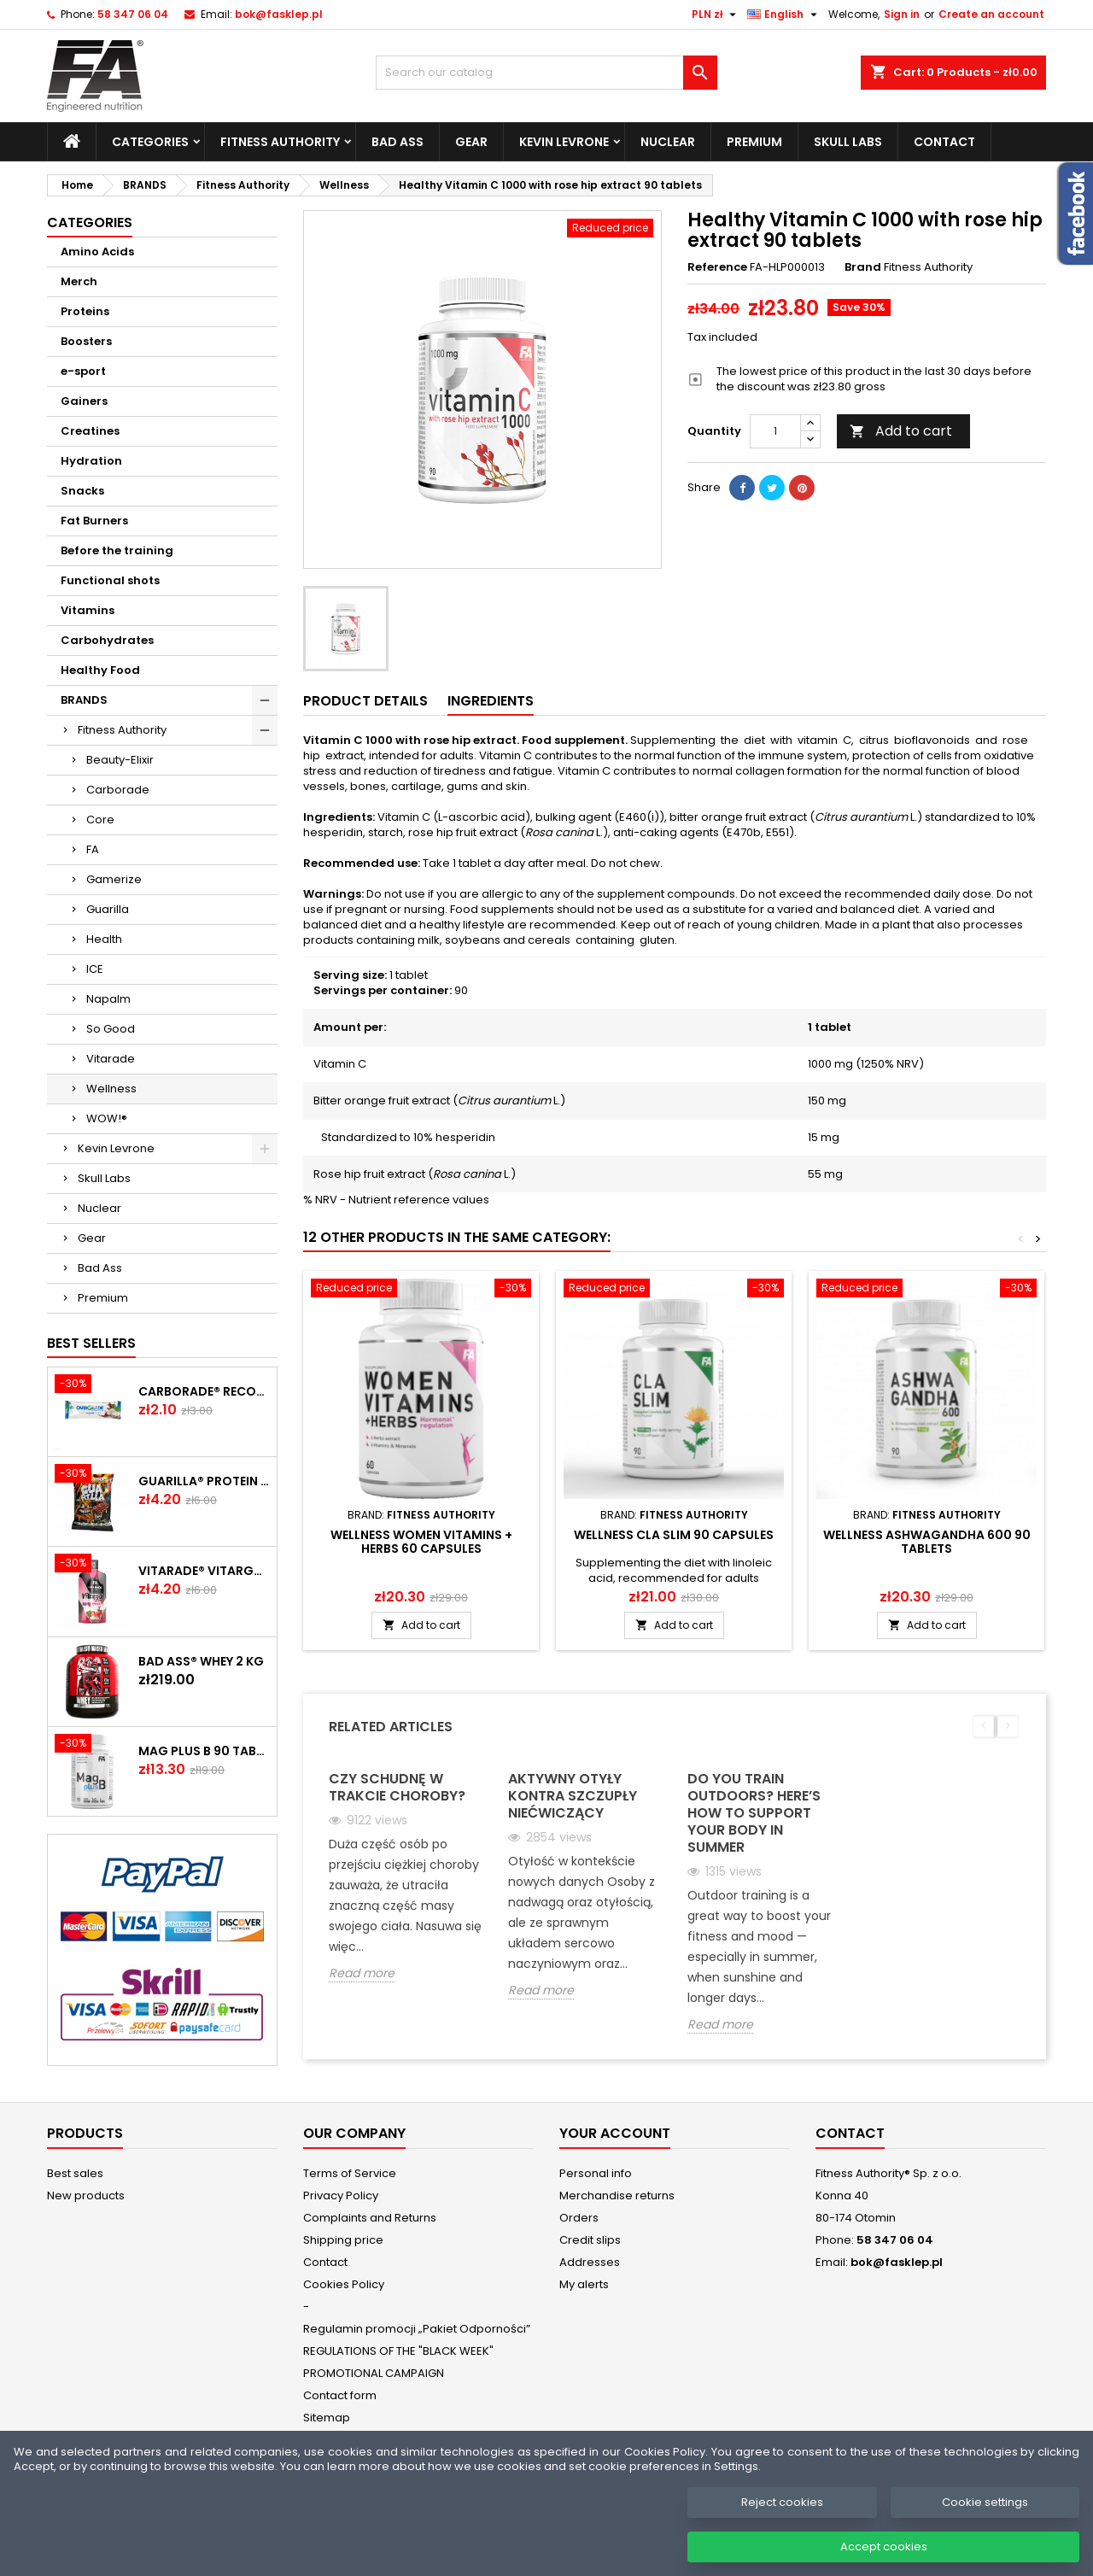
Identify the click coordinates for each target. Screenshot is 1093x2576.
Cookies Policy (343, 2284)
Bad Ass (397, 141)
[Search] (546, 73)
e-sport (83, 371)
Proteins (85, 311)
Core (100, 819)
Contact (944, 141)
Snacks (82, 491)
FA (92, 849)
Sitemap (326, 2417)
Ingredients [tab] (490, 701)
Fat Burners (94, 520)
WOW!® (106, 1118)
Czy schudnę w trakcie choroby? (397, 1787)
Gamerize (114, 879)
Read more (362, 1973)
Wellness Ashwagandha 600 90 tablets (927, 1541)
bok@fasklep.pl (279, 14)
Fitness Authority (280, 141)
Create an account (991, 14)
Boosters (86, 341)
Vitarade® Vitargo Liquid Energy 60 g (204, 1571)
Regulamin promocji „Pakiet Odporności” (416, 2329)
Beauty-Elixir (120, 760)
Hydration (91, 461)
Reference (717, 267)
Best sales (75, 2173)
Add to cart (901, 431)
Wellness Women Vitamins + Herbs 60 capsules (421, 1541)
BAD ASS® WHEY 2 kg (201, 1661)
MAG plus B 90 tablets (204, 1751)
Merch (79, 281)
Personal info (595, 2173)
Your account (614, 2133)
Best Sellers (91, 1343)
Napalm (108, 999)
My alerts (584, 2284)
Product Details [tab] (365, 701)
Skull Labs (848, 141)
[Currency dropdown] (716, 14)
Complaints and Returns (369, 2218)
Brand (863, 267)
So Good (110, 1029)
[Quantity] (775, 431)
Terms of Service (349, 2173)
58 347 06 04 (132, 14)
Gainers (84, 401)
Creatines (90, 431)
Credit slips (590, 2240)
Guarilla (107, 909)
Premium (754, 141)
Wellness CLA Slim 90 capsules (674, 1534)
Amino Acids (97, 251)
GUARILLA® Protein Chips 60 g (204, 1481)
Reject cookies (782, 2523)
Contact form (340, 2395)
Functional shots (110, 580)
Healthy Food (100, 670)
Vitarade (110, 1059)
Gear (471, 141)
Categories (150, 141)
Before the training (117, 550)
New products (86, 2195)
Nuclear (667, 141)
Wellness (111, 1088)
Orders (579, 2218)
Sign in (902, 14)
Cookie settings (985, 2523)
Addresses (589, 2262)
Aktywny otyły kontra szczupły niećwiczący (572, 1796)
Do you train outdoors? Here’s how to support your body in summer (754, 1813)
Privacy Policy (340, 2195)
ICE (94, 969)
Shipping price (343, 2240)
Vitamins (87, 610)
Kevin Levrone (564, 141)
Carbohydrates (107, 640)
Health (104, 939)
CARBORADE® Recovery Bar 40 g (204, 1391)
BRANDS (84, 700)
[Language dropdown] (784, 14)
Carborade (117, 790)
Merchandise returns (617, 2195)
